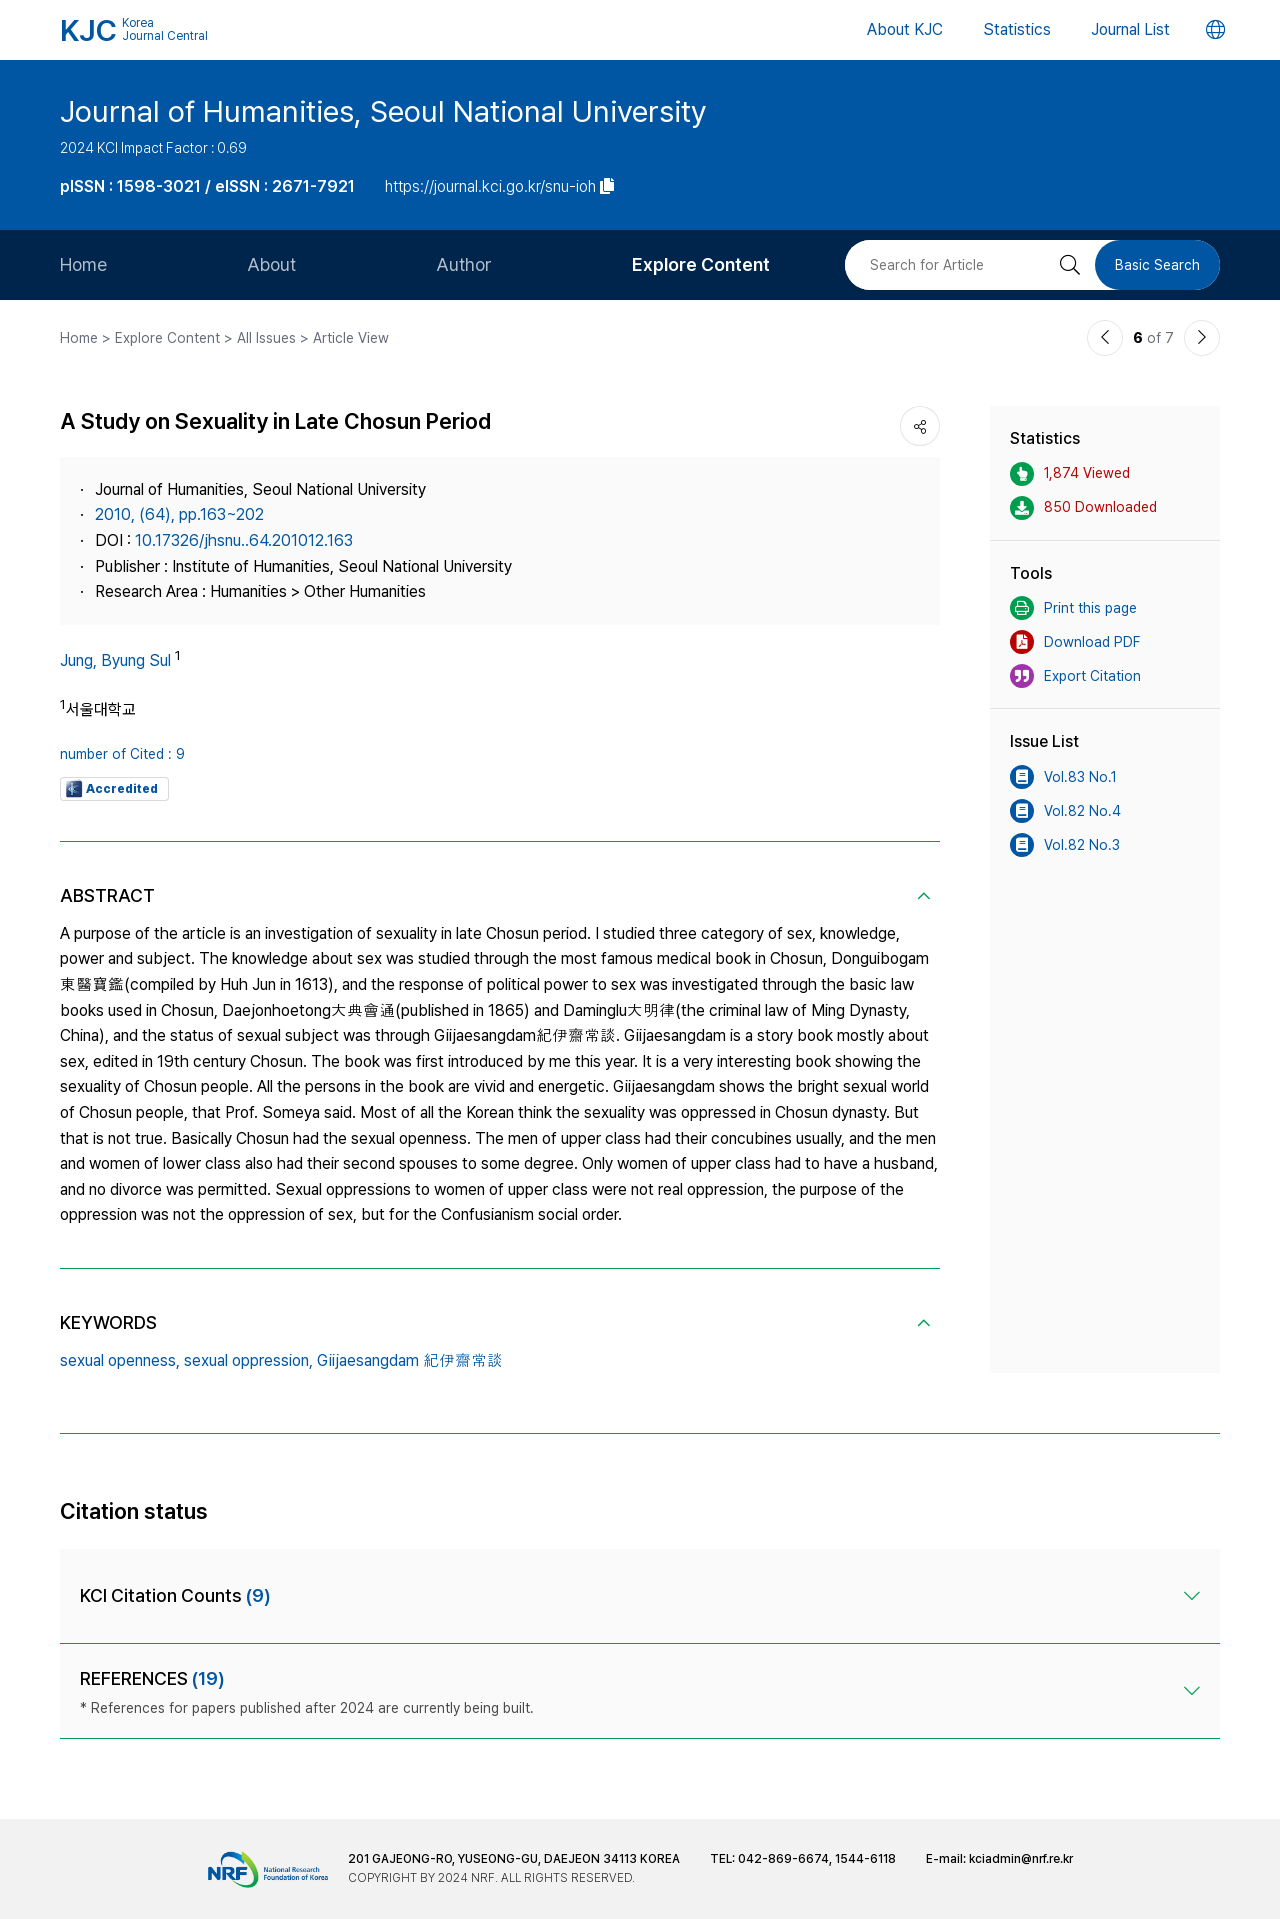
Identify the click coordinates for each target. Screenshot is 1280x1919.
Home (83, 264)
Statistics (1017, 29)
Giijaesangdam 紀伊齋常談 (410, 1360)
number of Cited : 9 (122, 754)
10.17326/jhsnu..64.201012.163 (244, 540)
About (271, 264)
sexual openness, (120, 1360)
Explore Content (701, 264)
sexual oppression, (248, 1360)
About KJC (905, 29)
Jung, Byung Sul (115, 660)
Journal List (1130, 29)
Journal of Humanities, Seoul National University (383, 111)
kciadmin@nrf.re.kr (1021, 1859)
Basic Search (1157, 265)
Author (464, 264)
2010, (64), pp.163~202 (179, 514)
